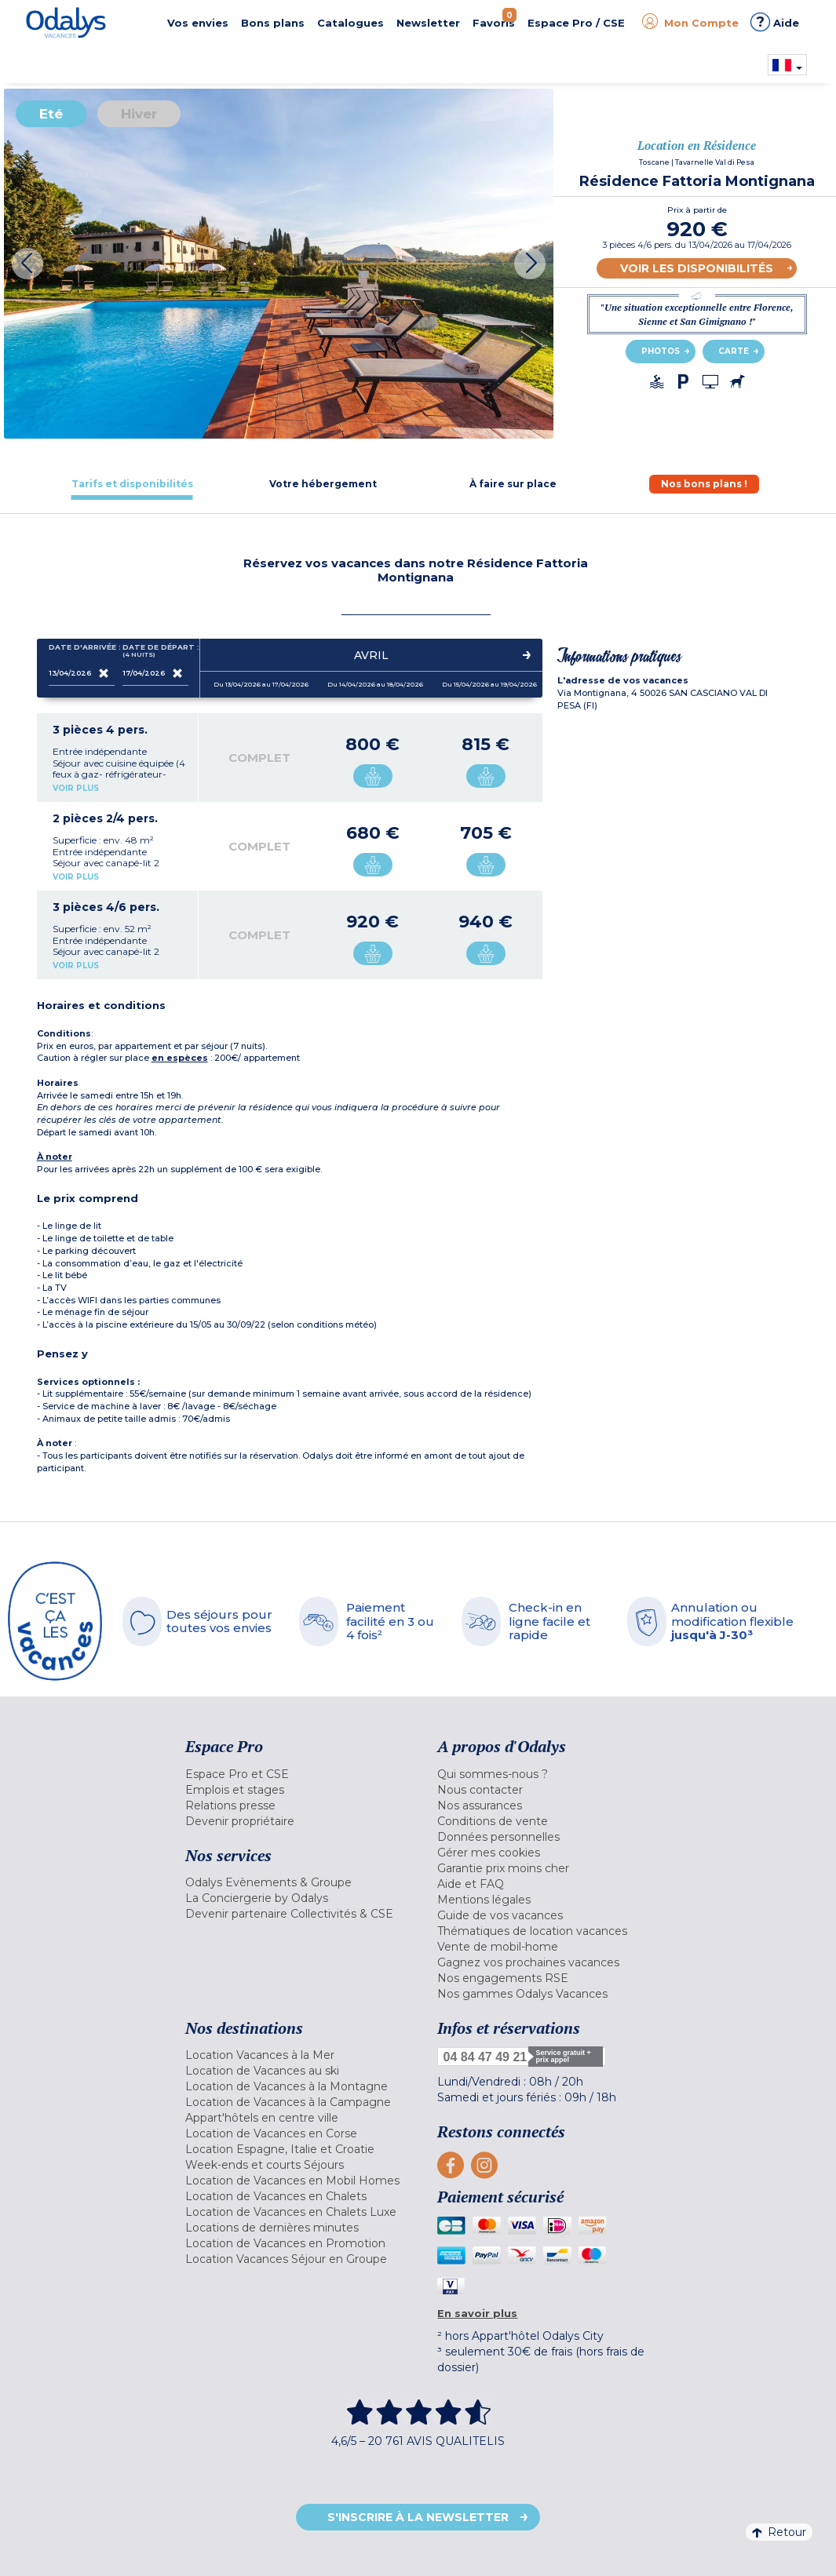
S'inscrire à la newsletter (418, 2517)
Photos (660, 351)
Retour (779, 2532)
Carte (733, 351)
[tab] (132, 483)
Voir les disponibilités (696, 268)
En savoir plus (477, 2313)
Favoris (495, 18)
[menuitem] (299, 1774)
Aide (774, 22)
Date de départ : (155, 650)
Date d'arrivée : (82, 650)
